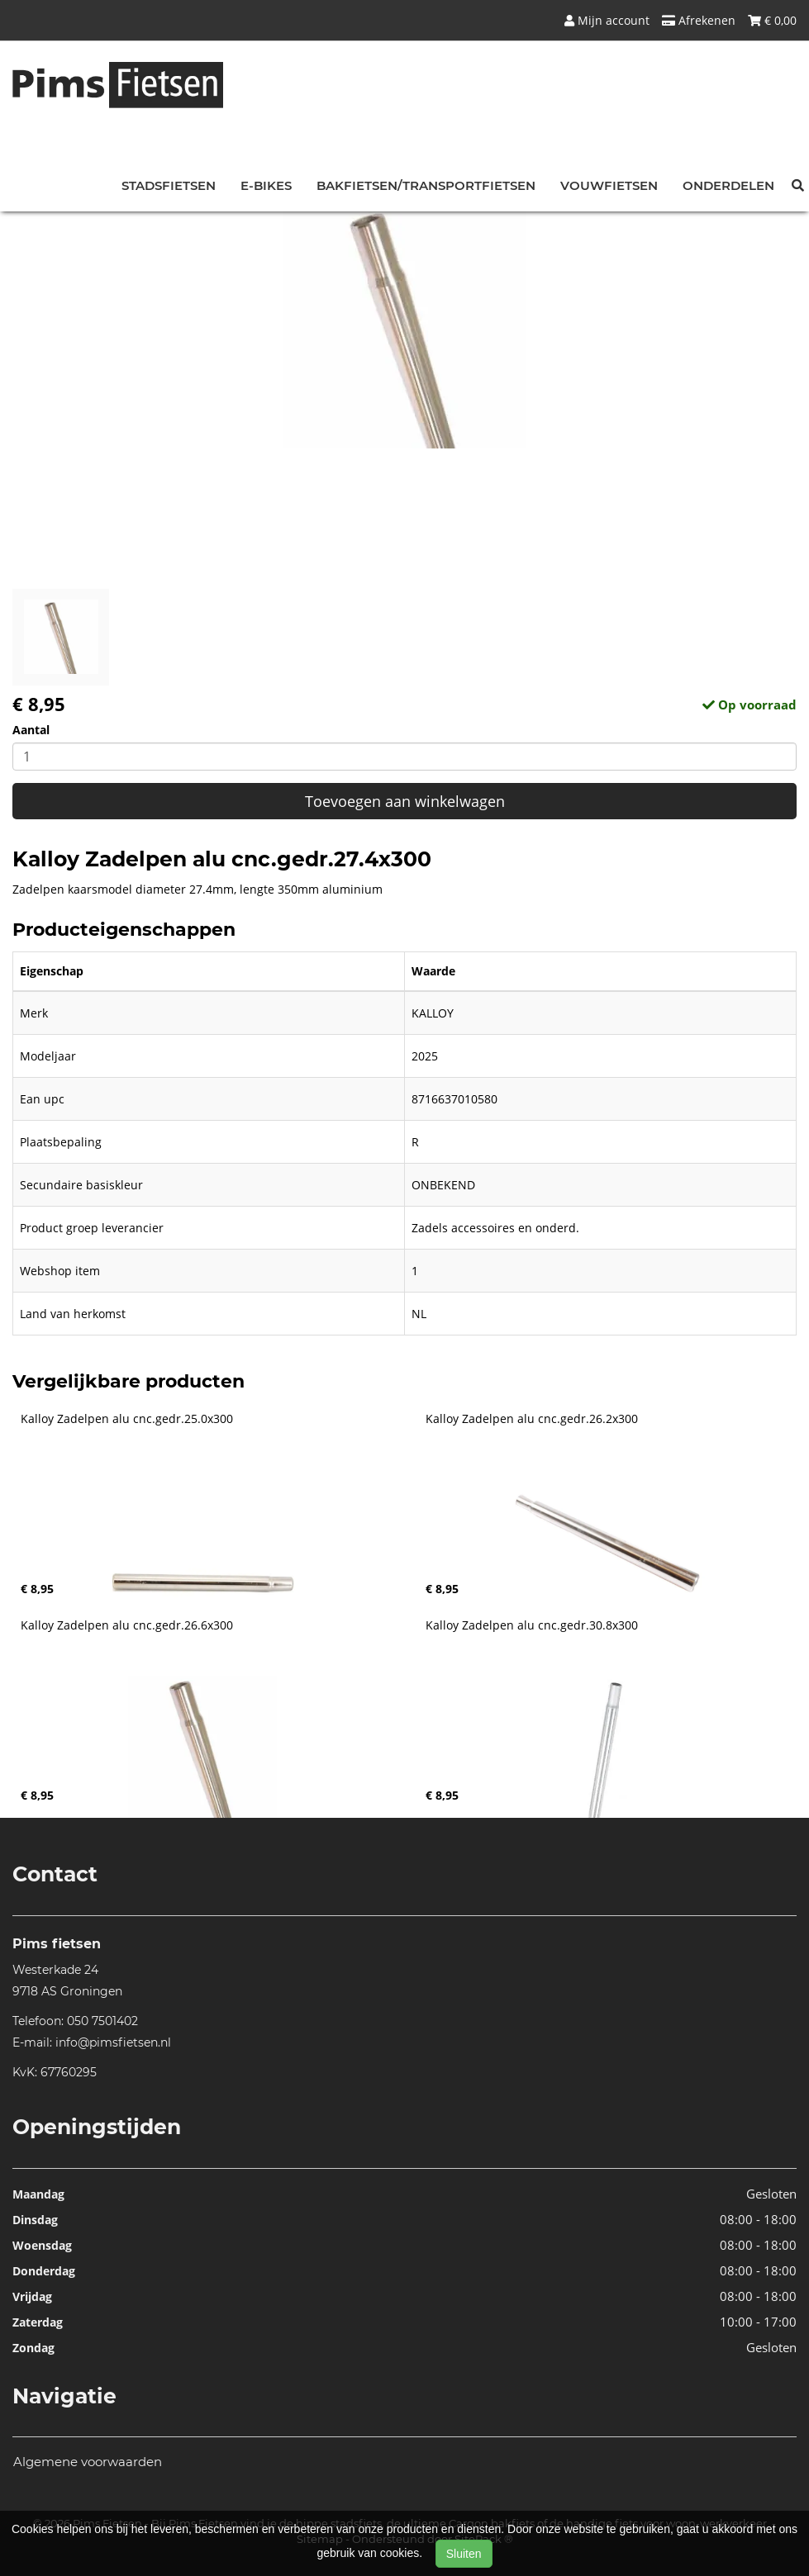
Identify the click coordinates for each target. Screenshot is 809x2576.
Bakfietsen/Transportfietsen (425, 185)
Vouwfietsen (609, 185)
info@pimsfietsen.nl (113, 2042)
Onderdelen (728, 185)
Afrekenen (698, 20)
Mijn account (607, 20)
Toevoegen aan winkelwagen (405, 801)
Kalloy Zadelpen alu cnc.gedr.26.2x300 (532, 1418)
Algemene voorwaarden (87, 2461)
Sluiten (464, 2553)
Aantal (31, 730)
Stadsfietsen (168, 185)
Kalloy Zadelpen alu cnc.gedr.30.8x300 (532, 1625)
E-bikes (266, 185)
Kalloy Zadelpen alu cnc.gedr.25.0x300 (127, 1418)
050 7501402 (102, 2021)
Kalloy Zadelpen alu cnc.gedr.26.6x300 (127, 1625)
